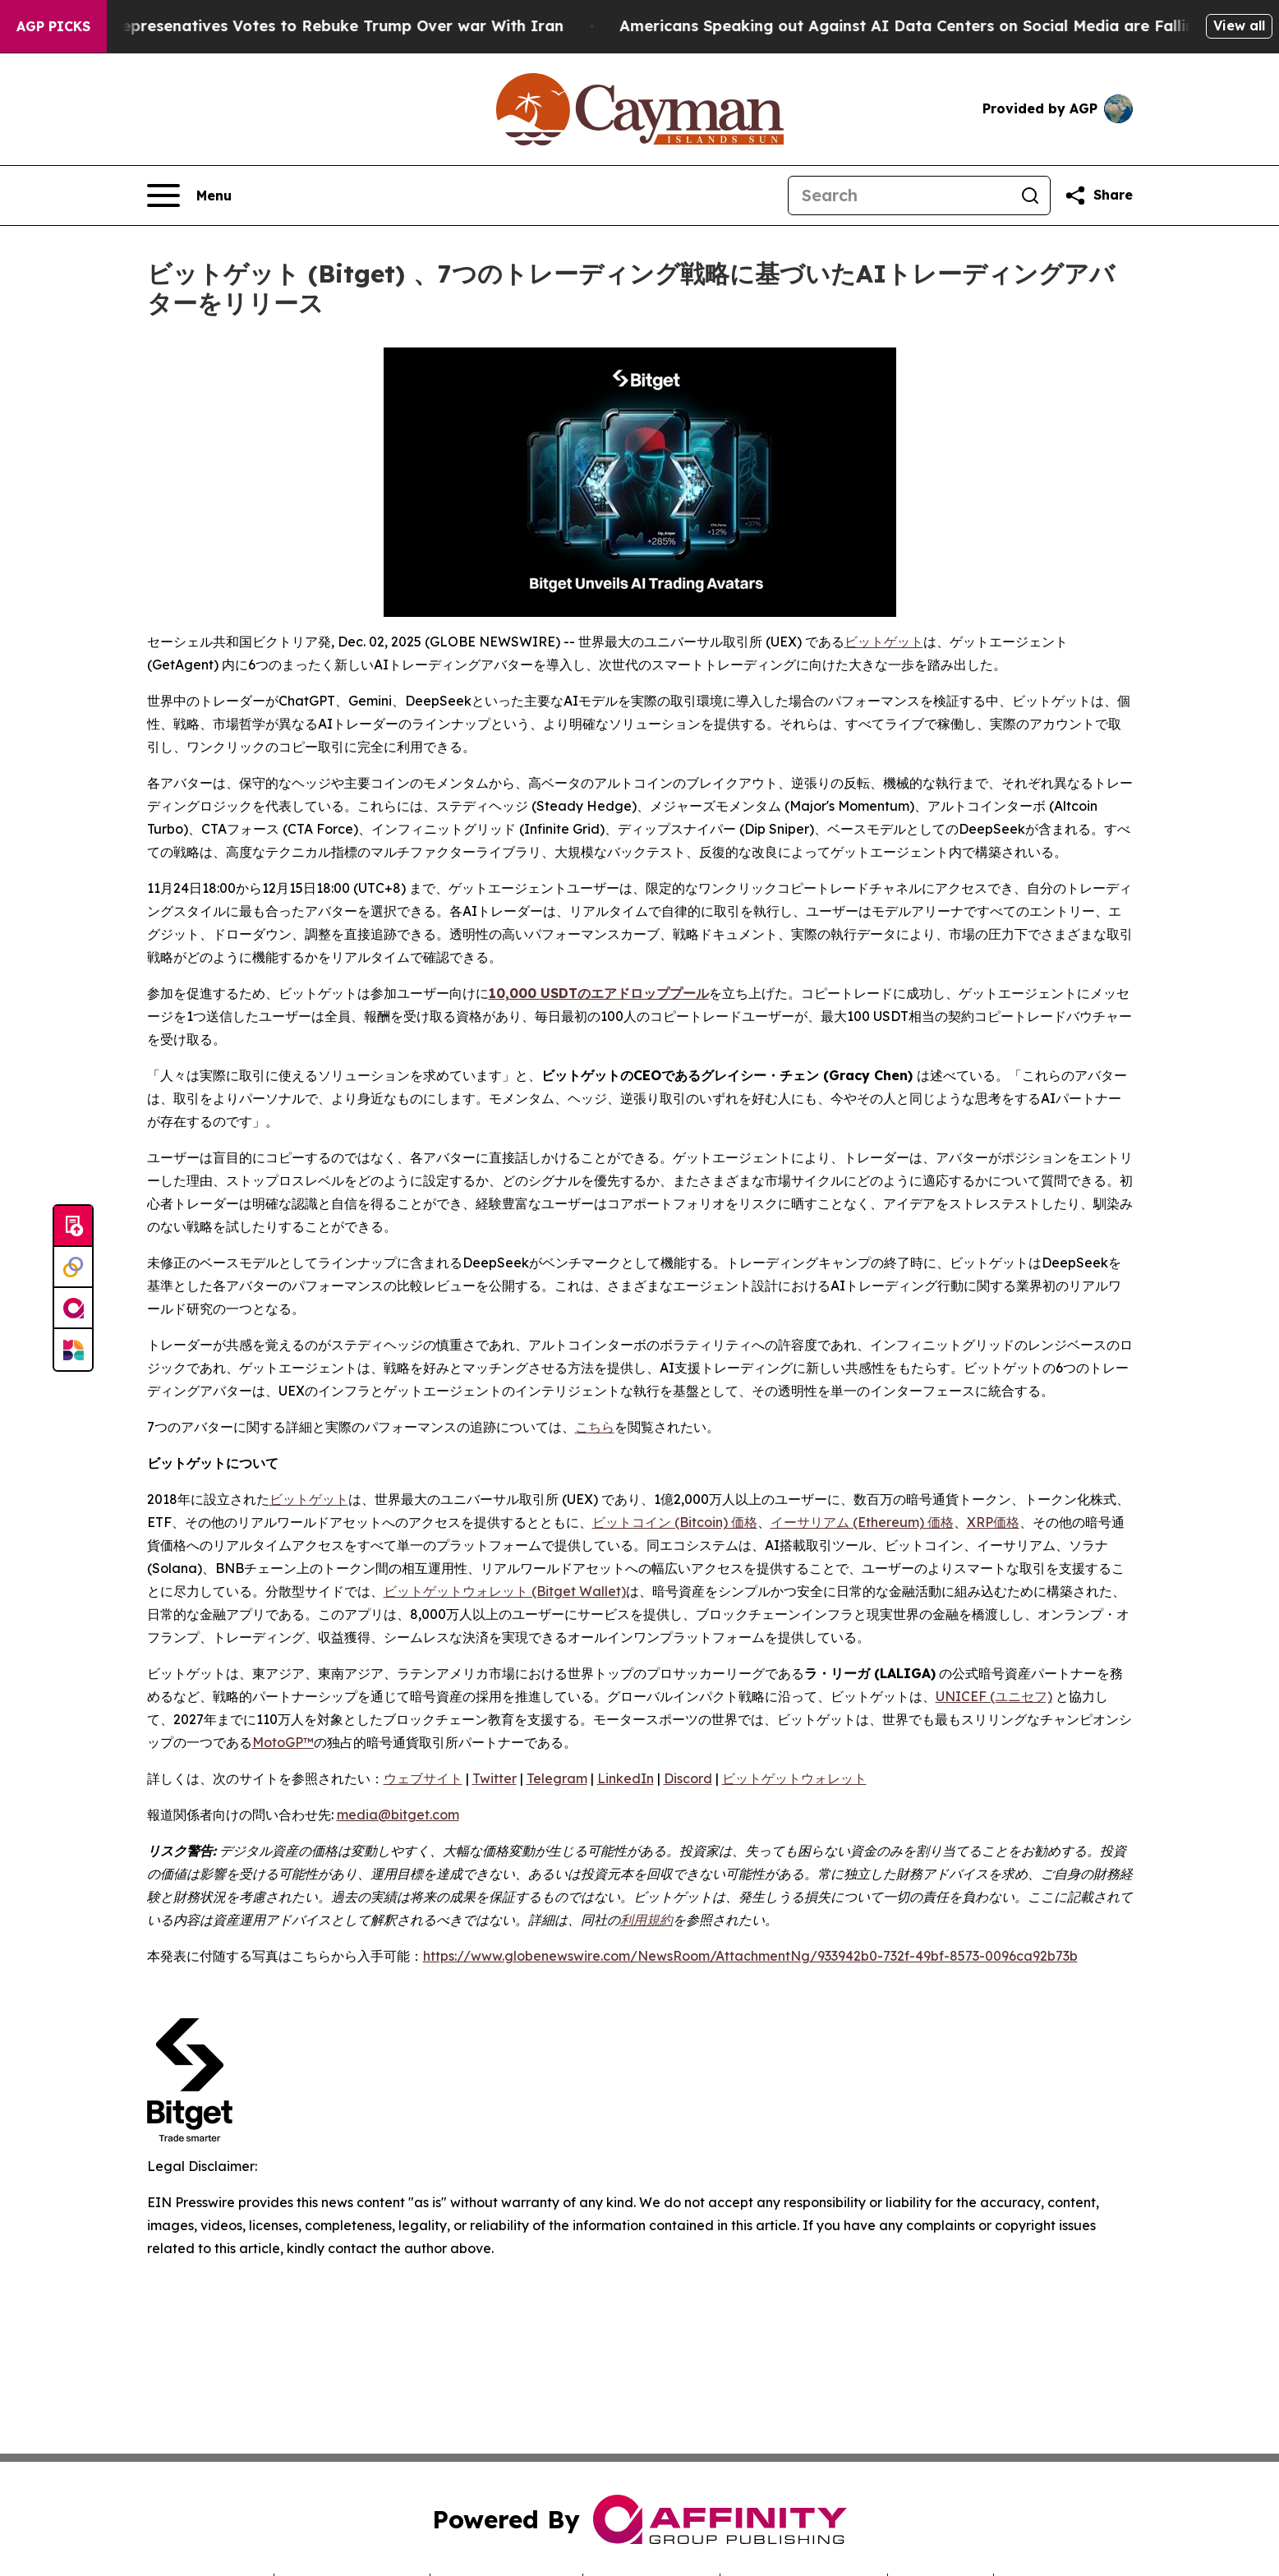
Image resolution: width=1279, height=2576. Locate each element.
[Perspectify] (73, 1267)
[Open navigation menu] (189, 195)
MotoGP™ (283, 1742)
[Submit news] (73, 1226)
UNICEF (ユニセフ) (994, 1696)
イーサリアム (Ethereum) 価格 (862, 1522)
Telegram (557, 1778)
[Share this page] (1098, 195)
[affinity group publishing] (73, 1308)
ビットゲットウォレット (794, 1778)
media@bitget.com (398, 1814)
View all (1239, 25)
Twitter (494, 1778)
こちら (594, 1427)
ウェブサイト (423, 1778)
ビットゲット (883, 641)
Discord (688, 1778)
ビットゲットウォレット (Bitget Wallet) (505, 1591)
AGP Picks (53, 26)
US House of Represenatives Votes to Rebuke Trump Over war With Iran (315, 25)
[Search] (899, 195)
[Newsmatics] (73, 1349)
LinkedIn (625, 1778)
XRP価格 (993, 1522)
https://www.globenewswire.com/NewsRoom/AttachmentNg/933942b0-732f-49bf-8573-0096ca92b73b (750, 1956)
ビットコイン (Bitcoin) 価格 (674, 1522)
